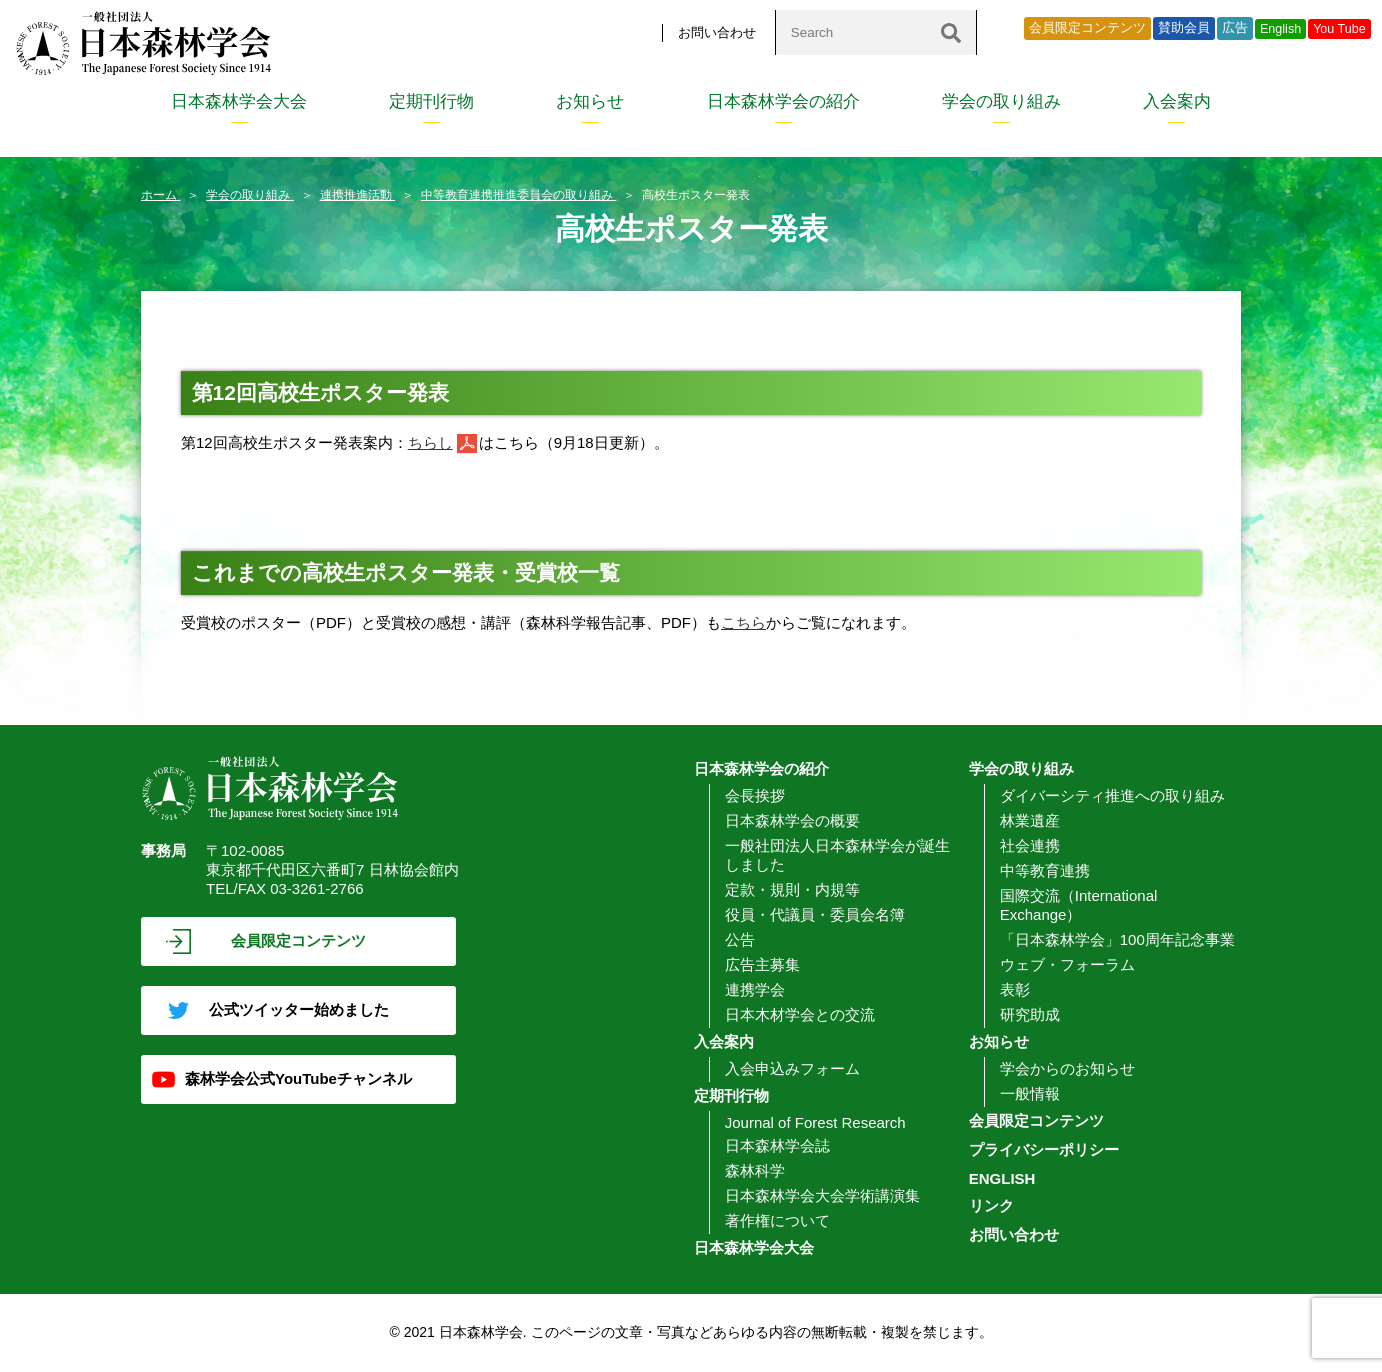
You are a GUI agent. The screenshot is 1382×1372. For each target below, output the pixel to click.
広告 (1235, 28)
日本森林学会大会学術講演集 (822, 1195)
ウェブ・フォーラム (1067, 964)
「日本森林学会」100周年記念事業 (1117, 939)
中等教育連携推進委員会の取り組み (518, 195)
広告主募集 (762, 964)
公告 (740, 939)
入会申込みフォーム (792, 1068)
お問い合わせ (717, 32)
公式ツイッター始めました (299, 1009)
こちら (743, 622)
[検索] (951, 32)
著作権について (777, 1220)
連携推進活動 (357, 195)
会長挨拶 (755, 795)
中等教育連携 (1045, 870)
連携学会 (755, 989)
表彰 (1015, 989)
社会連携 (1030, 845)
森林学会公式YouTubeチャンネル (298, 1078)
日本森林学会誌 (777, 1145)
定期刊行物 (431, 101)
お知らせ (590, 101)
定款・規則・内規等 (792, 889)
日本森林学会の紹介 (783, 101)
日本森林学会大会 (239, 101)
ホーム (160, 195)
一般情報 (1030, 1093)
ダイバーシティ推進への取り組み (1112, 795)
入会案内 (1177, 101)
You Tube (1339, 29)
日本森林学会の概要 (792, 820)
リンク (991, 1205)
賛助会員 (1184, 28)
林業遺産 (1030, 820)
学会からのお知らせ (1067, 1068)
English (1280, 29)
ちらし (430, 442)
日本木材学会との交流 (800, 1014)
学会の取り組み (1001, 101)
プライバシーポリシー (1044, 1149)
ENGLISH (1002, 1178)
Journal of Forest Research (815, 1122)
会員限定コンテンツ (1087, 28)
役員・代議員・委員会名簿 (815, 914)
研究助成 (1030, 1014)
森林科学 (755, 1170)
